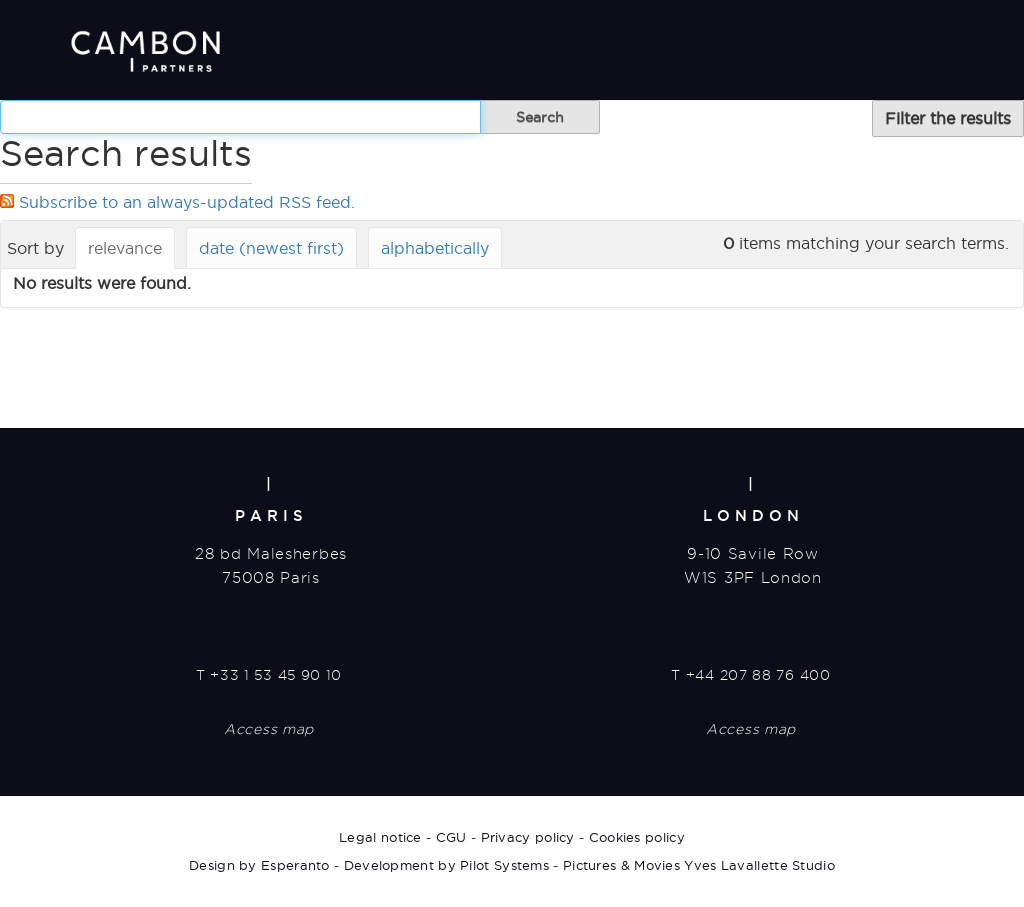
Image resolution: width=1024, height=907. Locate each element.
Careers (717, 31)
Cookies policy (637, 837)
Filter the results (948, 118)
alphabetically (435, 248)
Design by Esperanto (259, 865)
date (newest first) (271, 248)
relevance (125, 248)
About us (356, 31)
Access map (269, 729)
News (863, 31)
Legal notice (380, 837)
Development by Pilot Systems (446, 865)
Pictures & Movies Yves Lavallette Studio (699, 865)
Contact (601, 69)
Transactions (540, 31)
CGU (451, 837)
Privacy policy (528, 837)
